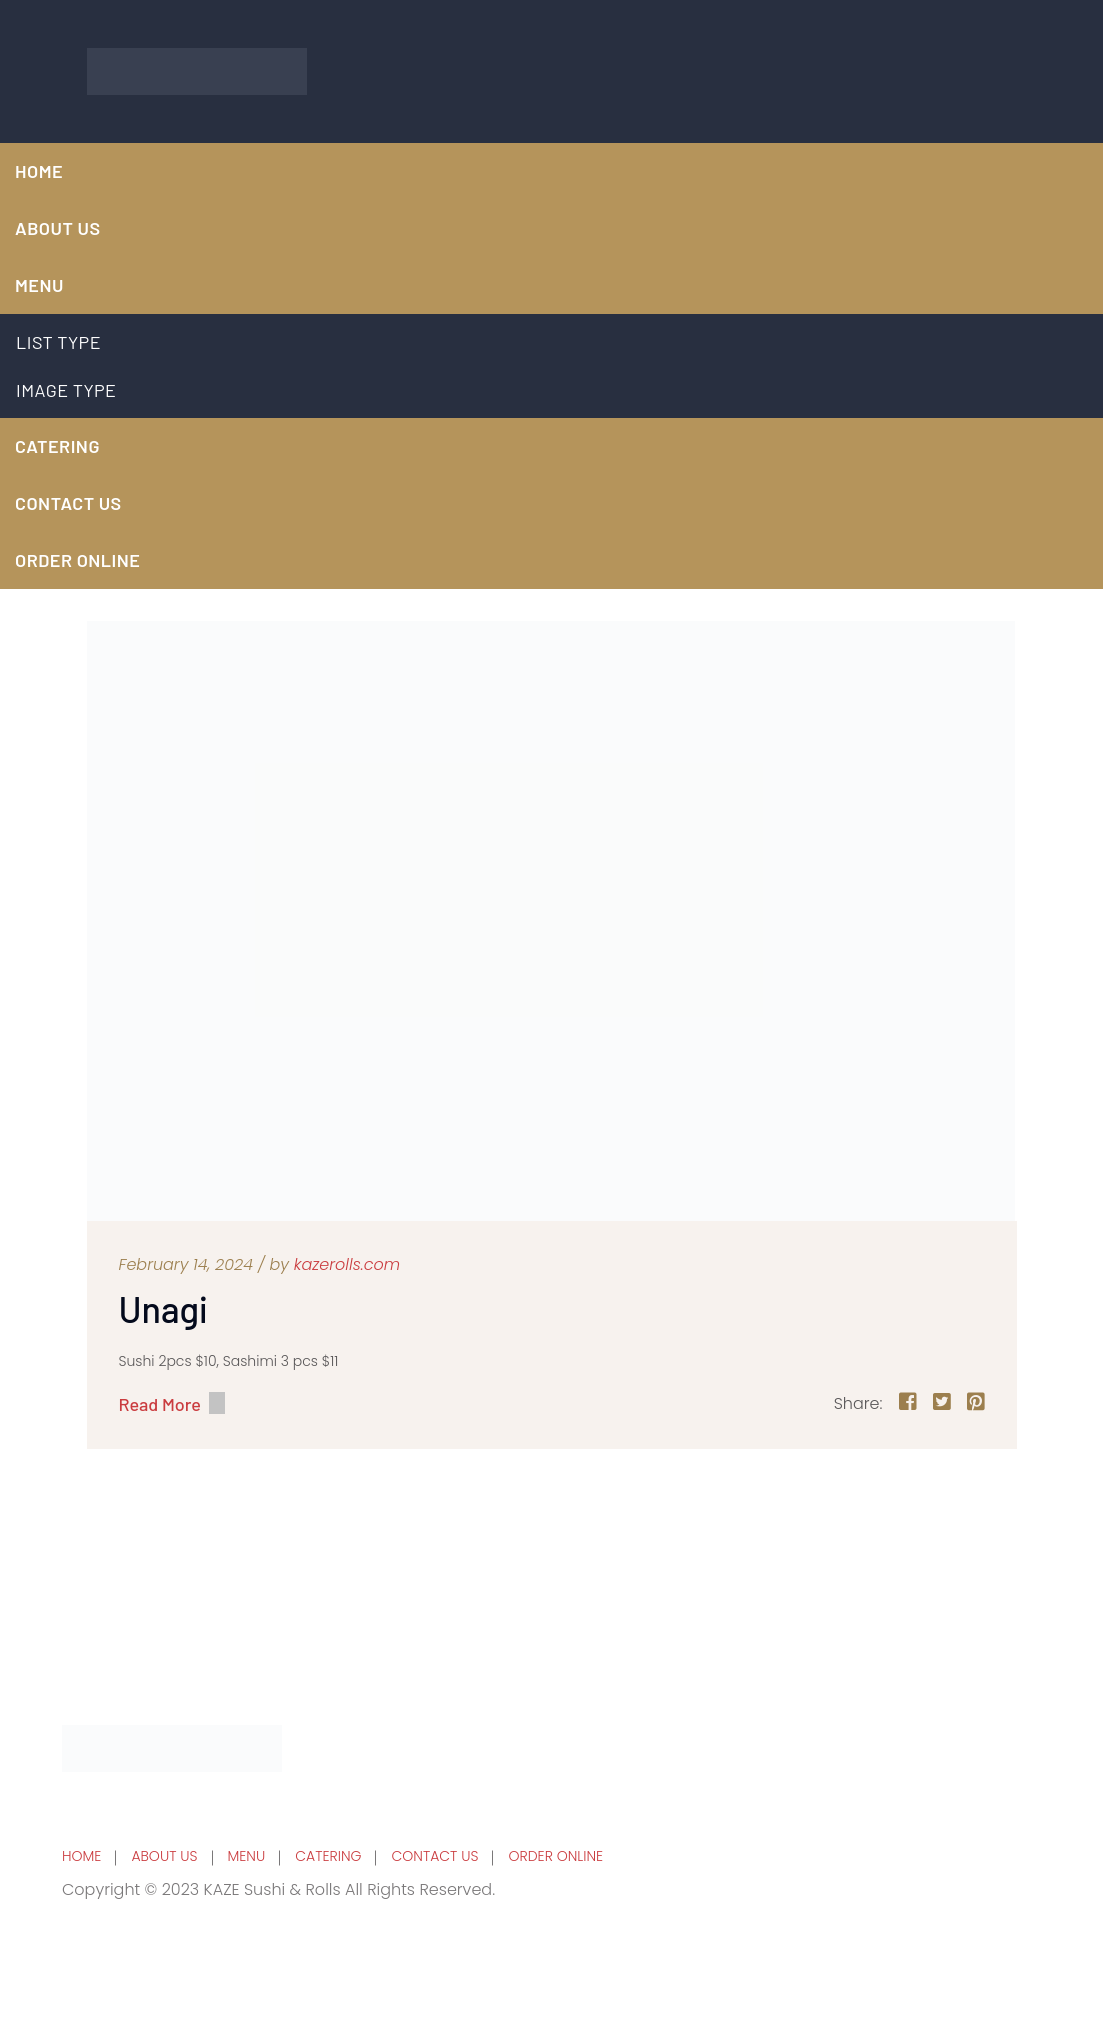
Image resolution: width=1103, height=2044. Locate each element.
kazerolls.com (347, 1264)
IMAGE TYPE (66, 390)
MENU (39, 285)
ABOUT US (164, 1856)
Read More (160, 1403)
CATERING (57, 446)
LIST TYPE (58, 342)
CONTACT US (68, 503)
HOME (39, 171)
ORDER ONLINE (77, 560)
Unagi (163, 1308)
